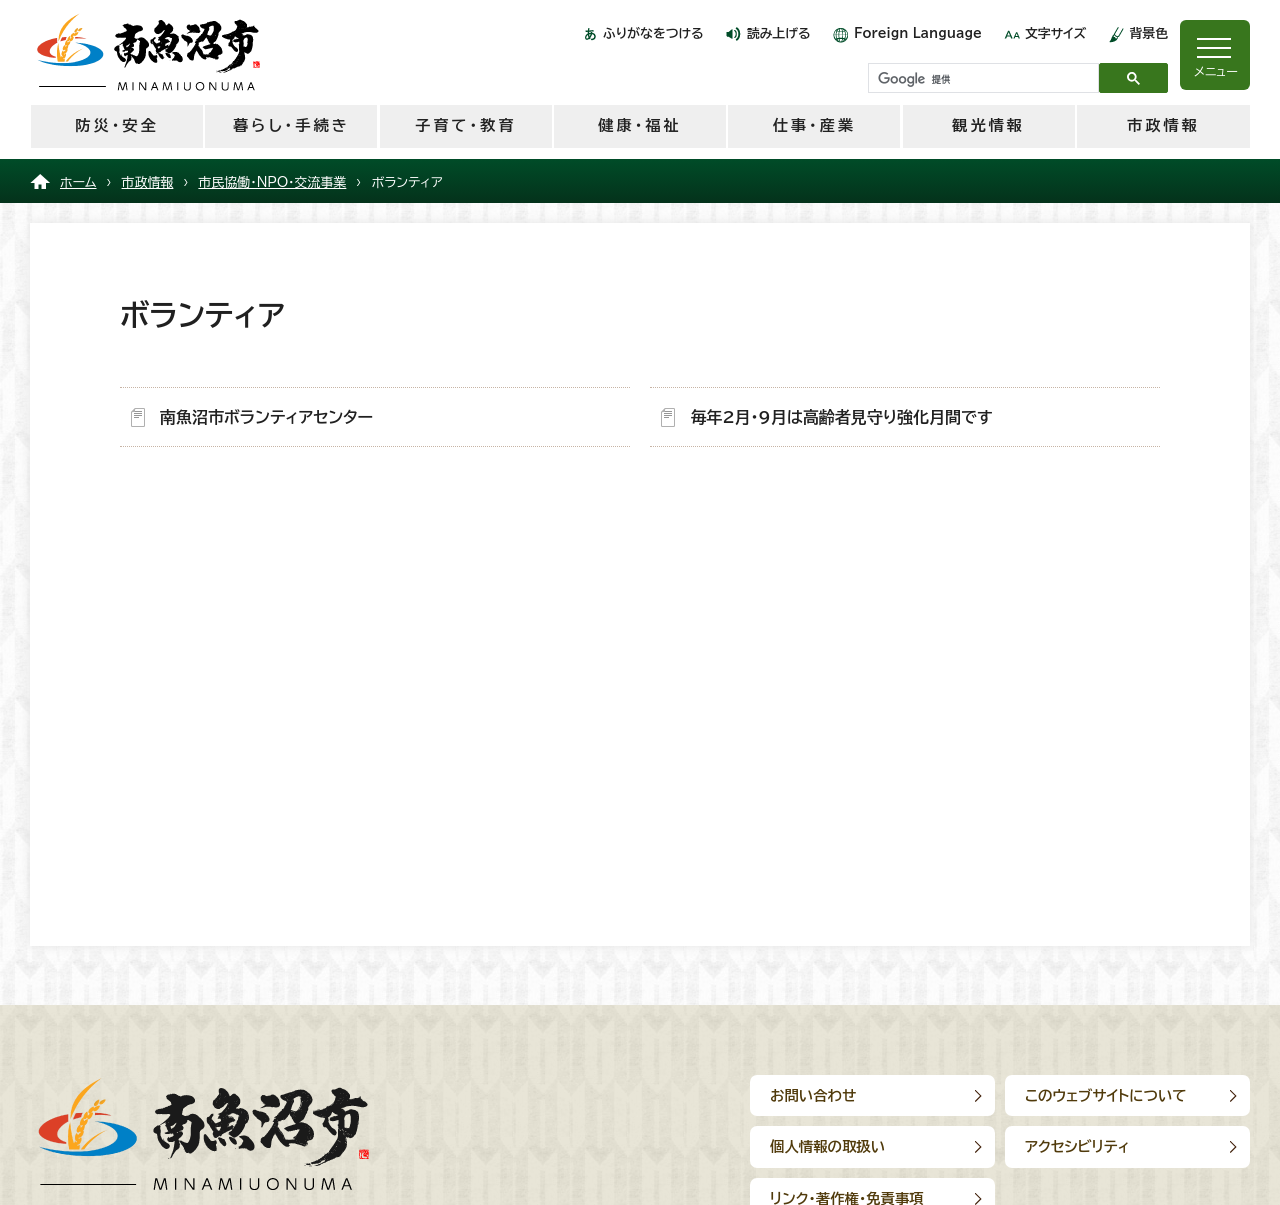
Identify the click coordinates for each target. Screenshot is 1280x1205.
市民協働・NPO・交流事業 (272, 182)
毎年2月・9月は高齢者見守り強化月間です (841, 417)
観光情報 (988, 125)
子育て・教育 (465, 125)
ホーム (78, 182)
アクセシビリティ (1077, 1146)
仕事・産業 (814, 125)
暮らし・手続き (291, 125)
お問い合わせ (813, 1095)
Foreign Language (918, 33)
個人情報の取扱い (827, 1146)
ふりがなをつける (653, 33)
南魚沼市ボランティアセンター (266, 417)
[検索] (981, 79)
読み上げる (779, 33)
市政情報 (1163, 125)
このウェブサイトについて (1106, 1095)
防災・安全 (116, 125)
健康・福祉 (639, 125)
